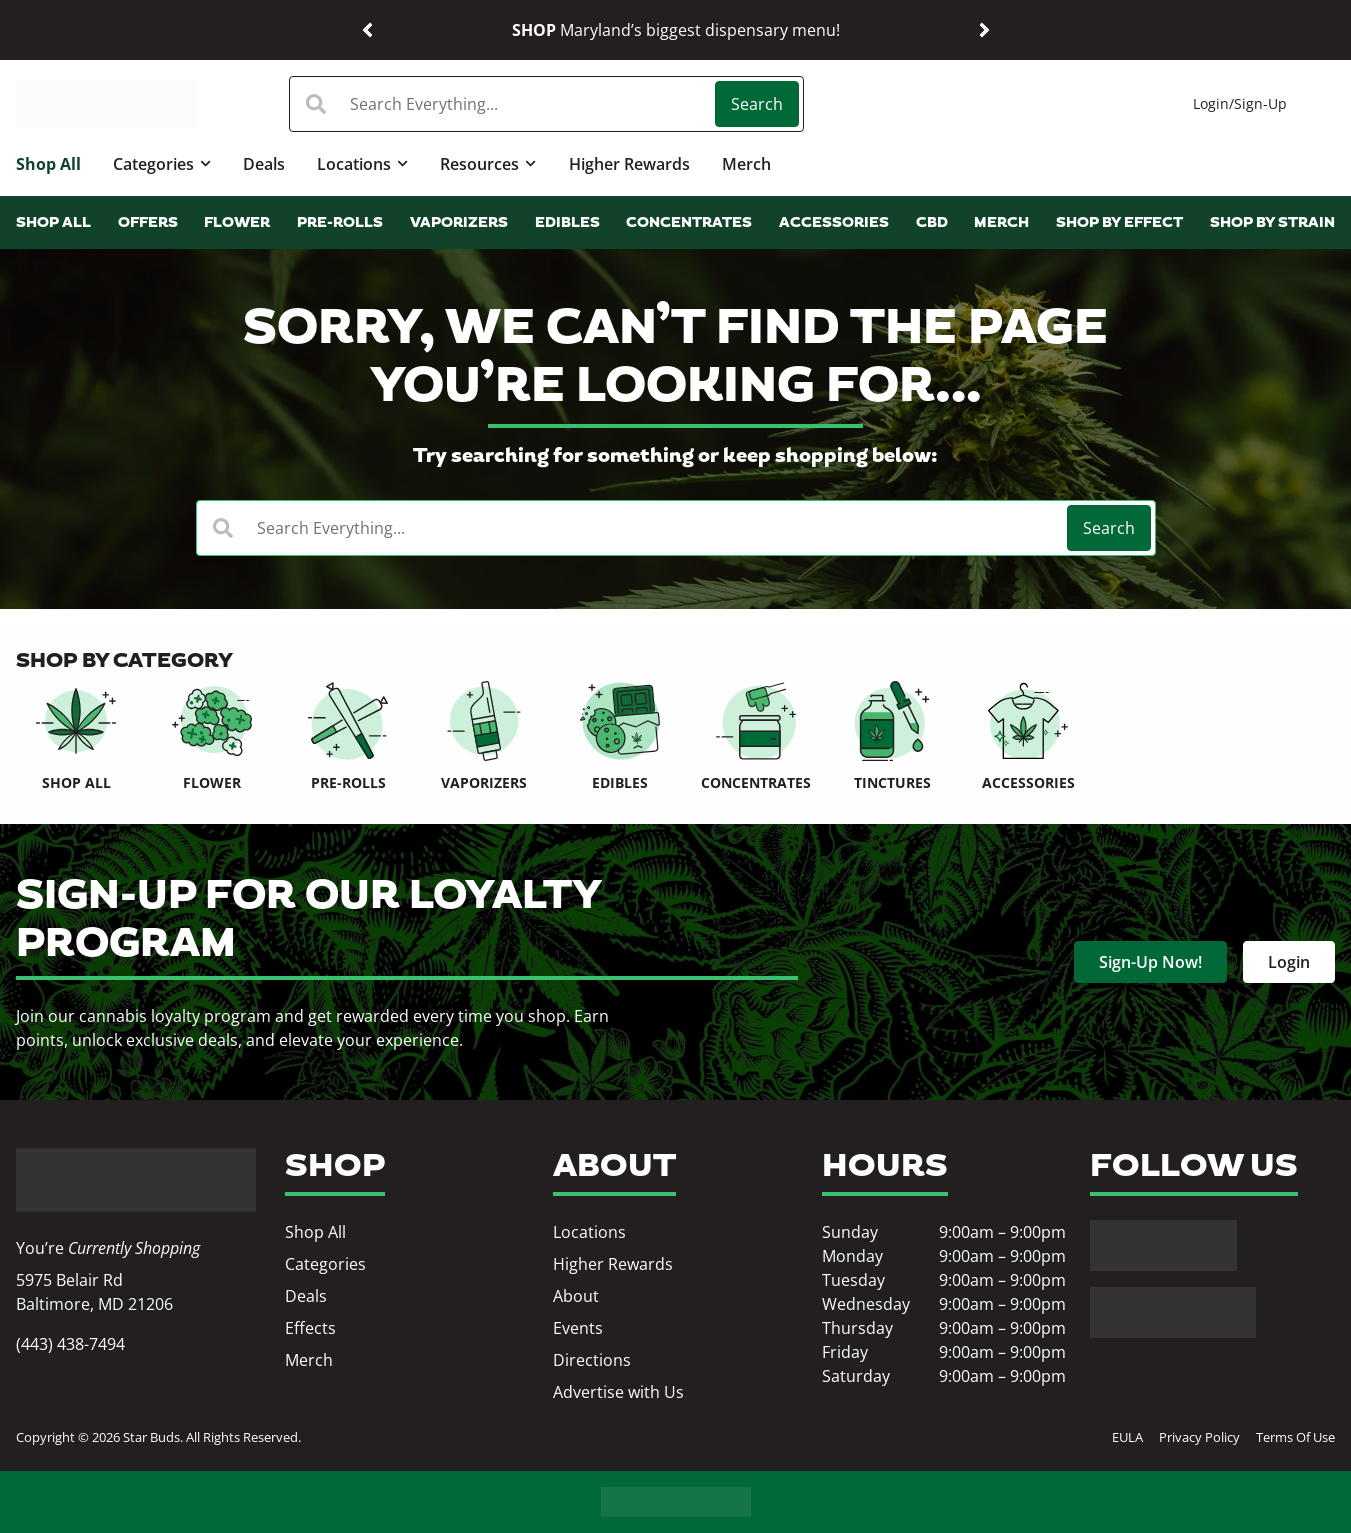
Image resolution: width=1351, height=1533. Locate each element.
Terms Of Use (1295, 1437)
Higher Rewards (629, 164)
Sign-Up (1260, 103)
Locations (362, 163)
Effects (310, 1328)
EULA (1127, 1437)
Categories (162, 163)
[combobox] (504, 104)
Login (1211, 103)
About (576, 1296)
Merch (746, 164)
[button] (367, 30)
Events (578, 1328)
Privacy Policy (1199, 1437)
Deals (264, 164)
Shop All (48, 164)
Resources (488, 163)
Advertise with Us (618, 1392)
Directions (592, 1360)
